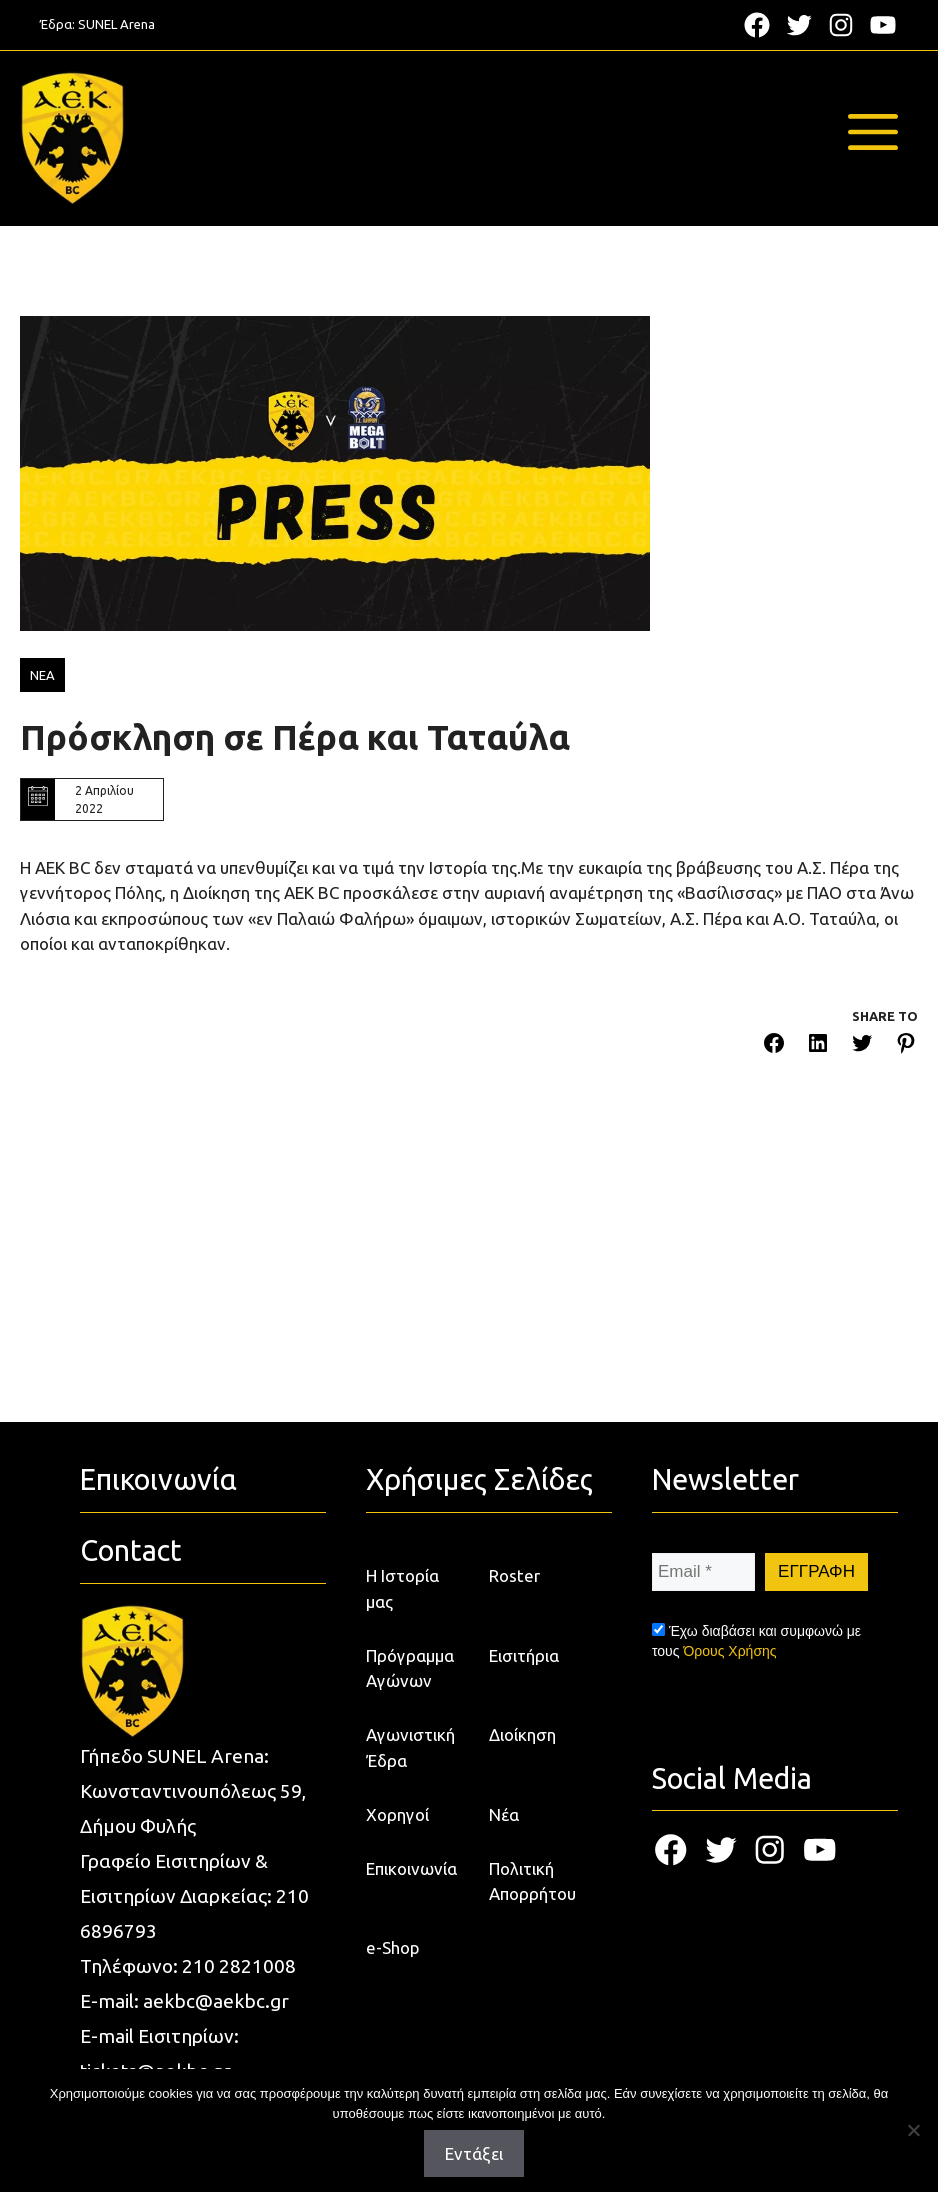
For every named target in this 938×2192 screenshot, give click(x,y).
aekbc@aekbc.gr (216, 2001)
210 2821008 (239, 1966)
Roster (514, 1575)
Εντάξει (474, 2153)
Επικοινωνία (411, 1868)
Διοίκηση (522, 1734)
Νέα (504, 1814)
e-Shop (393, 1947)
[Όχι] (913, 2130)
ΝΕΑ (42, 675)
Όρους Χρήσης (729, 1651)
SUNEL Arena (116, 24)
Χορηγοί (397, 1814)
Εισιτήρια (524, 1655)
